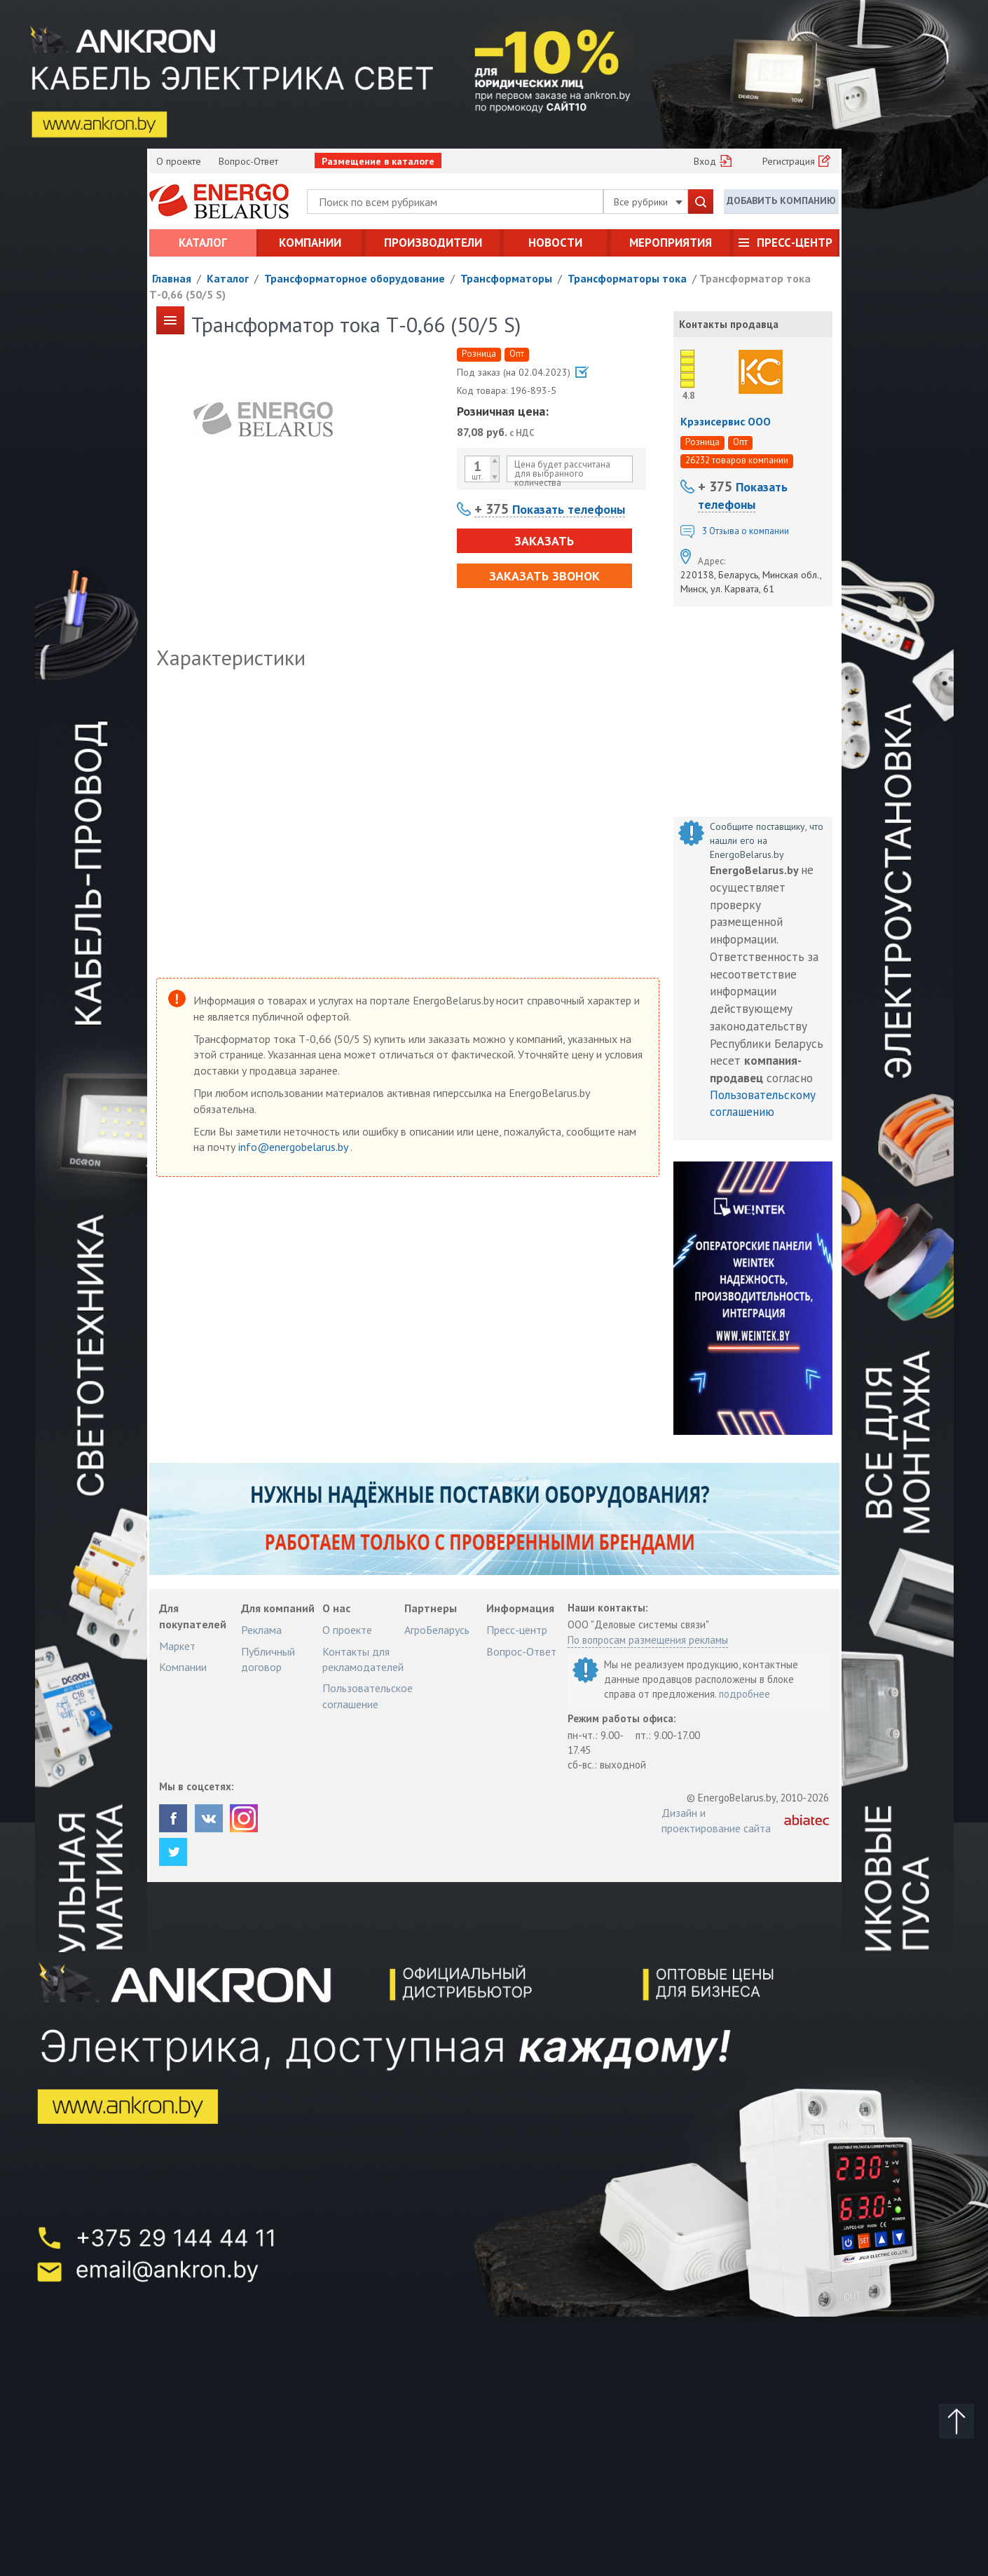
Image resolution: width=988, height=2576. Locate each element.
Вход (705, 161)
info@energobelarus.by (294, 1147)
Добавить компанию (781, 200)
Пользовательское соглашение (367, 1695)
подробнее (744, 1694)
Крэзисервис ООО (725, 421)
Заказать (544, 541)
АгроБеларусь (436, 1630)
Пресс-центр (794, 242)
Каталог (203, 242)
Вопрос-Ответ (248, 161)
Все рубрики (648, 202)
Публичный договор (268, 1659)
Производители (433, 242)
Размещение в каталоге (378, 161)
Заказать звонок (544, 576)
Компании (310, 242)
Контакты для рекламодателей (363, 1659)
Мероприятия (670, 242)
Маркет (177, 1646)
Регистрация (788, 161)
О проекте (178, 161)
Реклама (261, 1630)
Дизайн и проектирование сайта (716, 1820)
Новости (555, 242)
